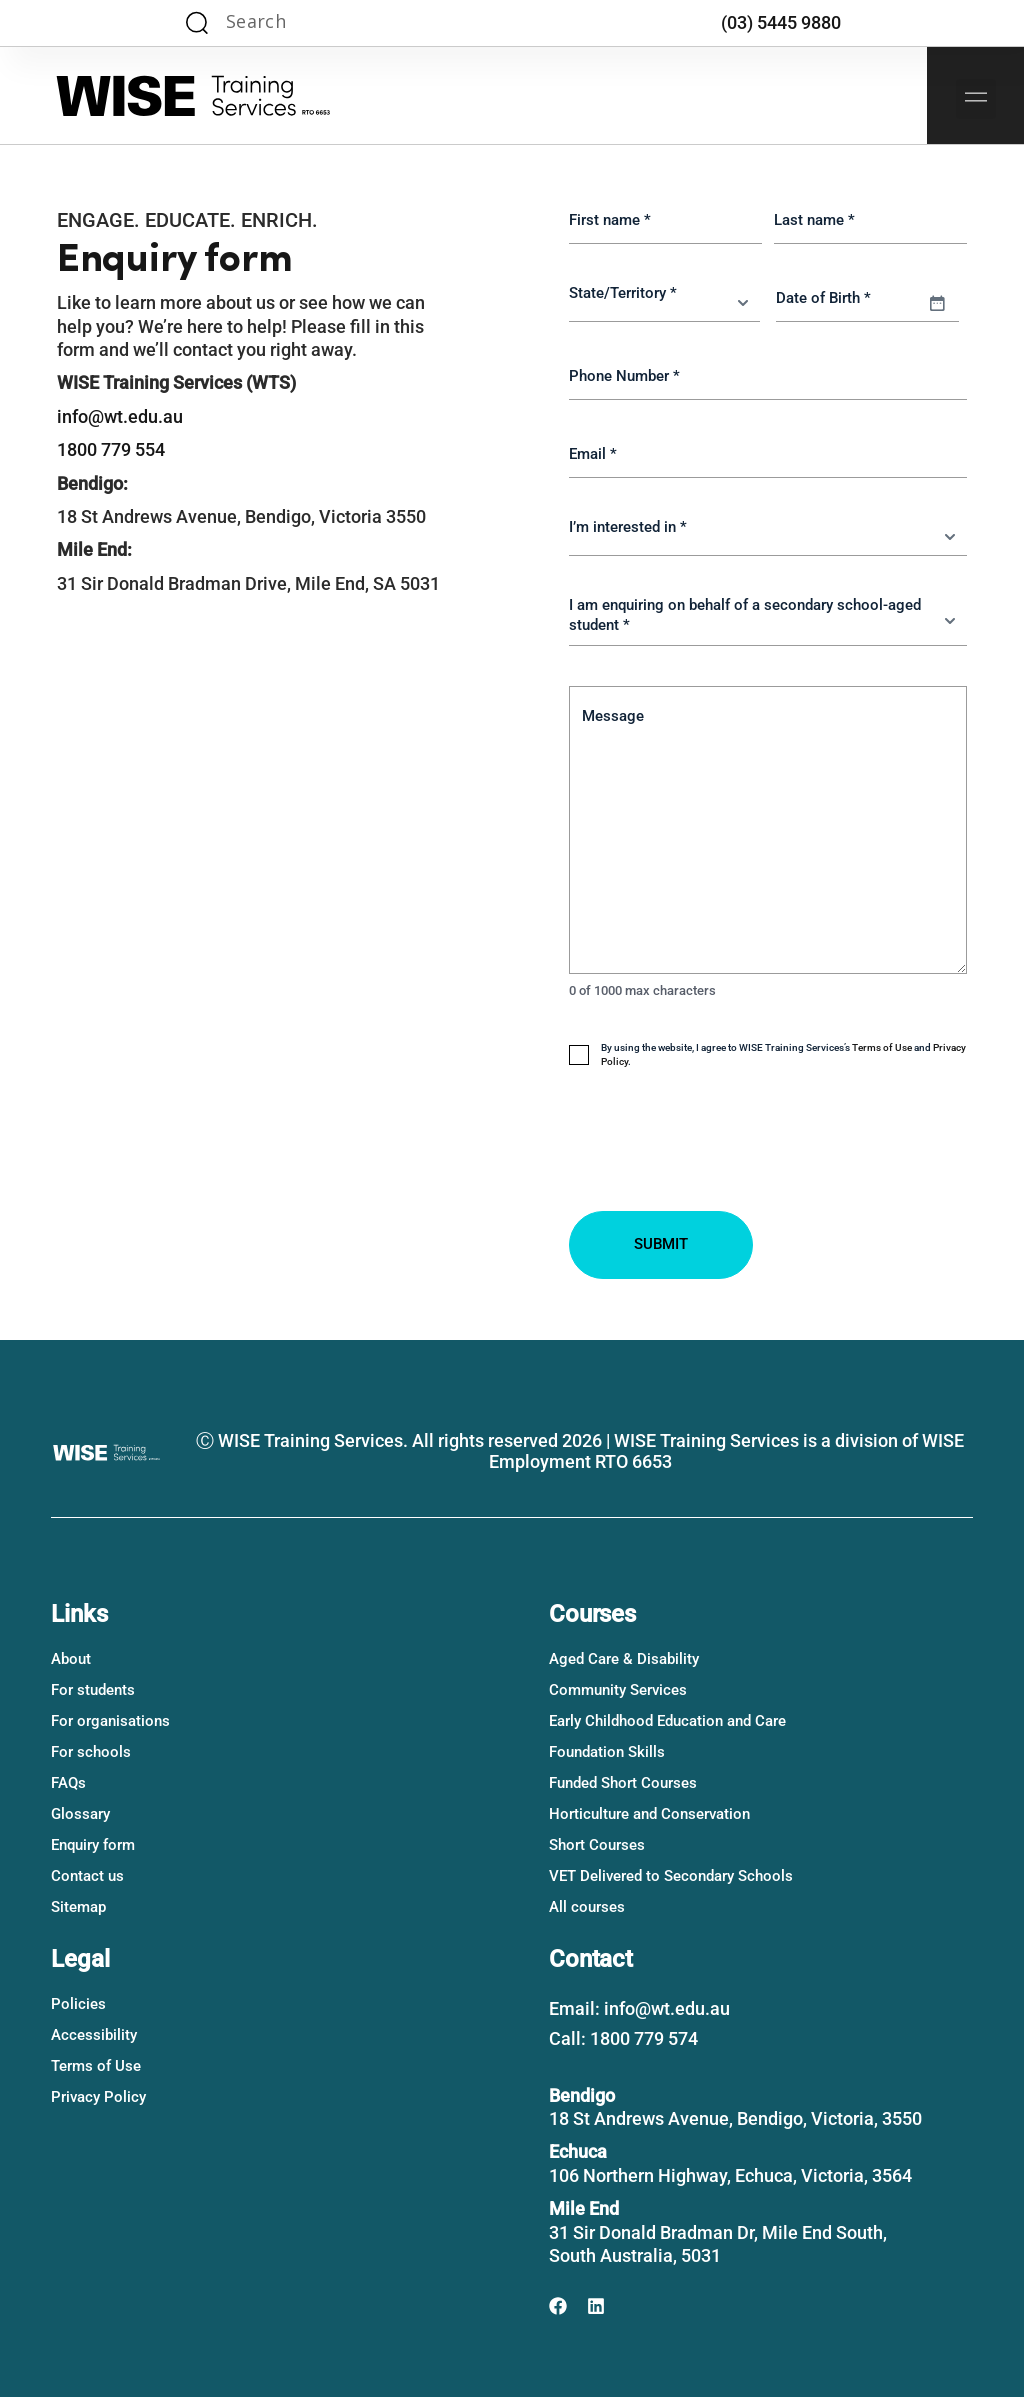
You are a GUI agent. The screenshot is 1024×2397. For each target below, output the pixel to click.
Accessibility (94, 2035)
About (71, 1659)
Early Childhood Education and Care (667, 1721)
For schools (91, 1752)
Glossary (80, 1814)
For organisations (110, 1721)
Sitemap (78, 1907)
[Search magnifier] (197, 23)
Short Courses (597, 1845)
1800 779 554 (111, 449)
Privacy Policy (98, 2097)
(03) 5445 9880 (781, 22)
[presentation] (721, 1184)
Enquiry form (93, 1845)
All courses (587, 1907)
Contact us (87, 1876)
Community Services (618, 1690)
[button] (976, 99)
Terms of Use (882, 1047)
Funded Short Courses (623, 1783)
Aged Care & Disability (624, 1659)
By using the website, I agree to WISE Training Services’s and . (783, 1054)
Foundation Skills (607, 1752)
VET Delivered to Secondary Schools (671, 1876)
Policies (78, 2004)
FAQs (68, 1783)
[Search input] (302, 23)
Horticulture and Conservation (649, 1814)
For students (93, 1690)
